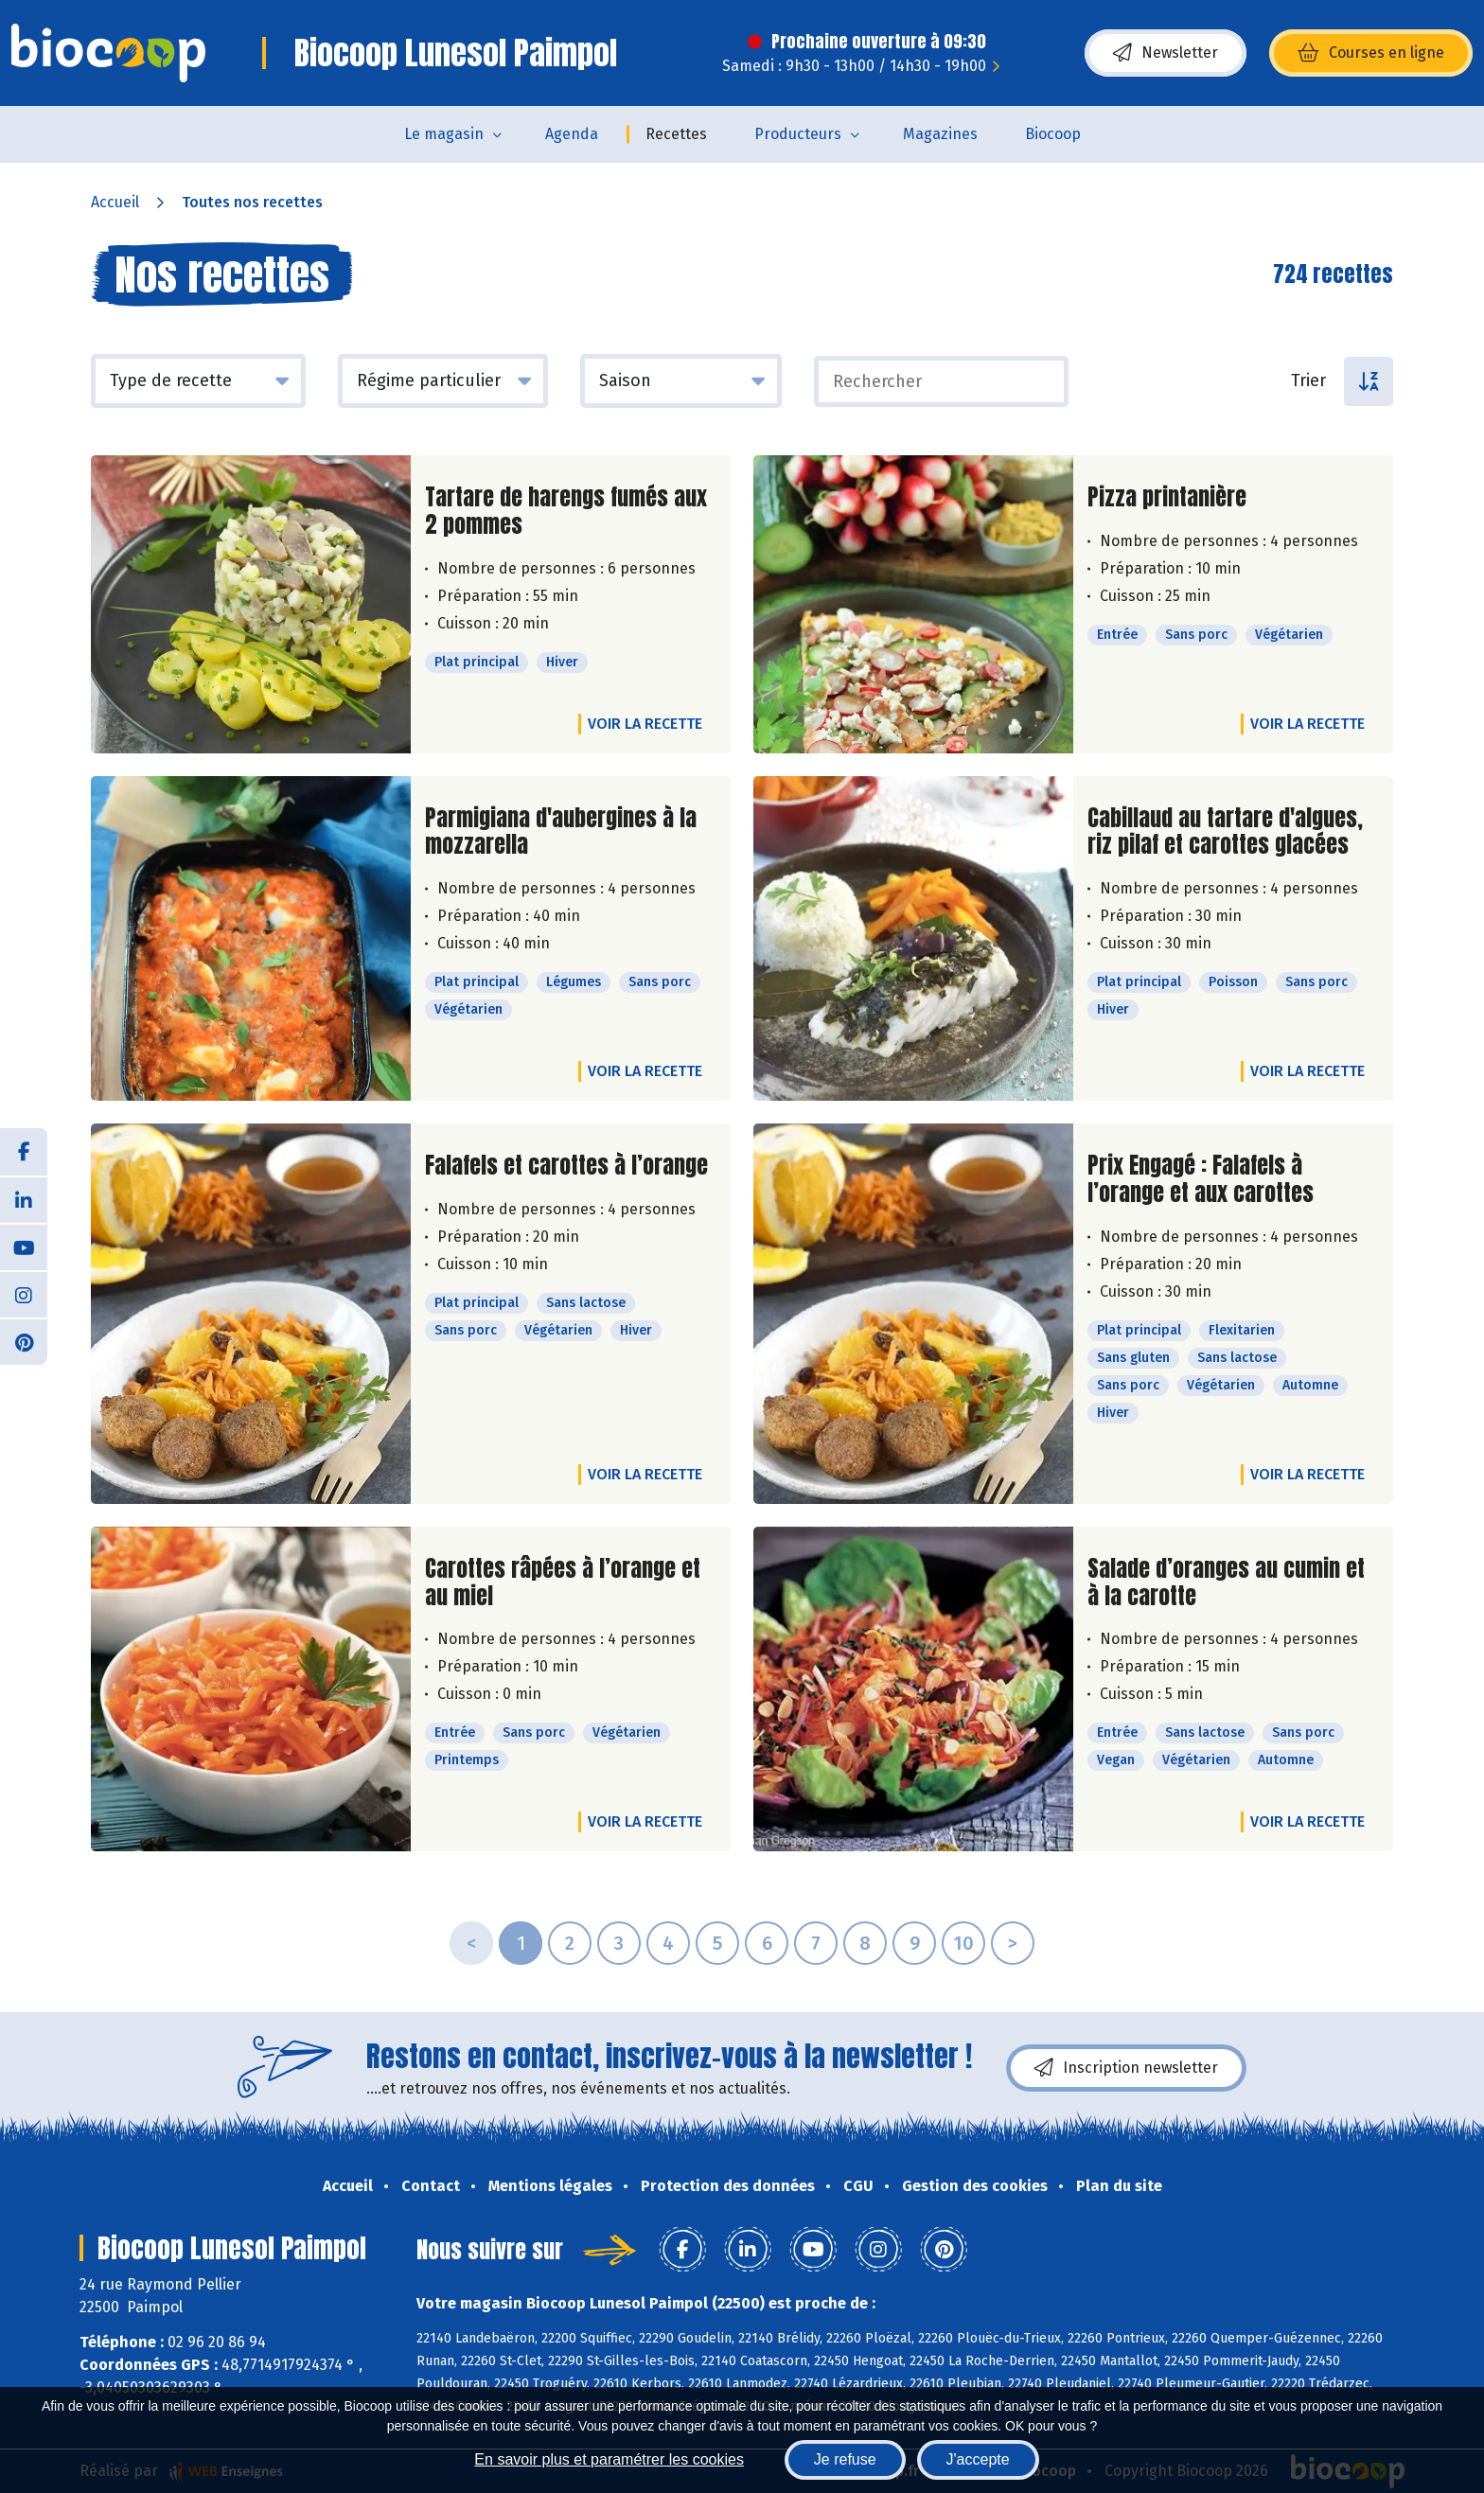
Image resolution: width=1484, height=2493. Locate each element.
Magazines (940, 134)
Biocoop (1053, 134)
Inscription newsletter (1126, 2068)
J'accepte (978, 2459)
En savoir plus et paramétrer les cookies (609, 2459)
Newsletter (1165, 53)
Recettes (676, 134)
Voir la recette (645, 724)
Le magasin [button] (444, 134)
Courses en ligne (1371, 53)
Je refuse (845, 2459)
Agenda (571, 134)
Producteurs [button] (797, 134)
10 (963, 1943)
